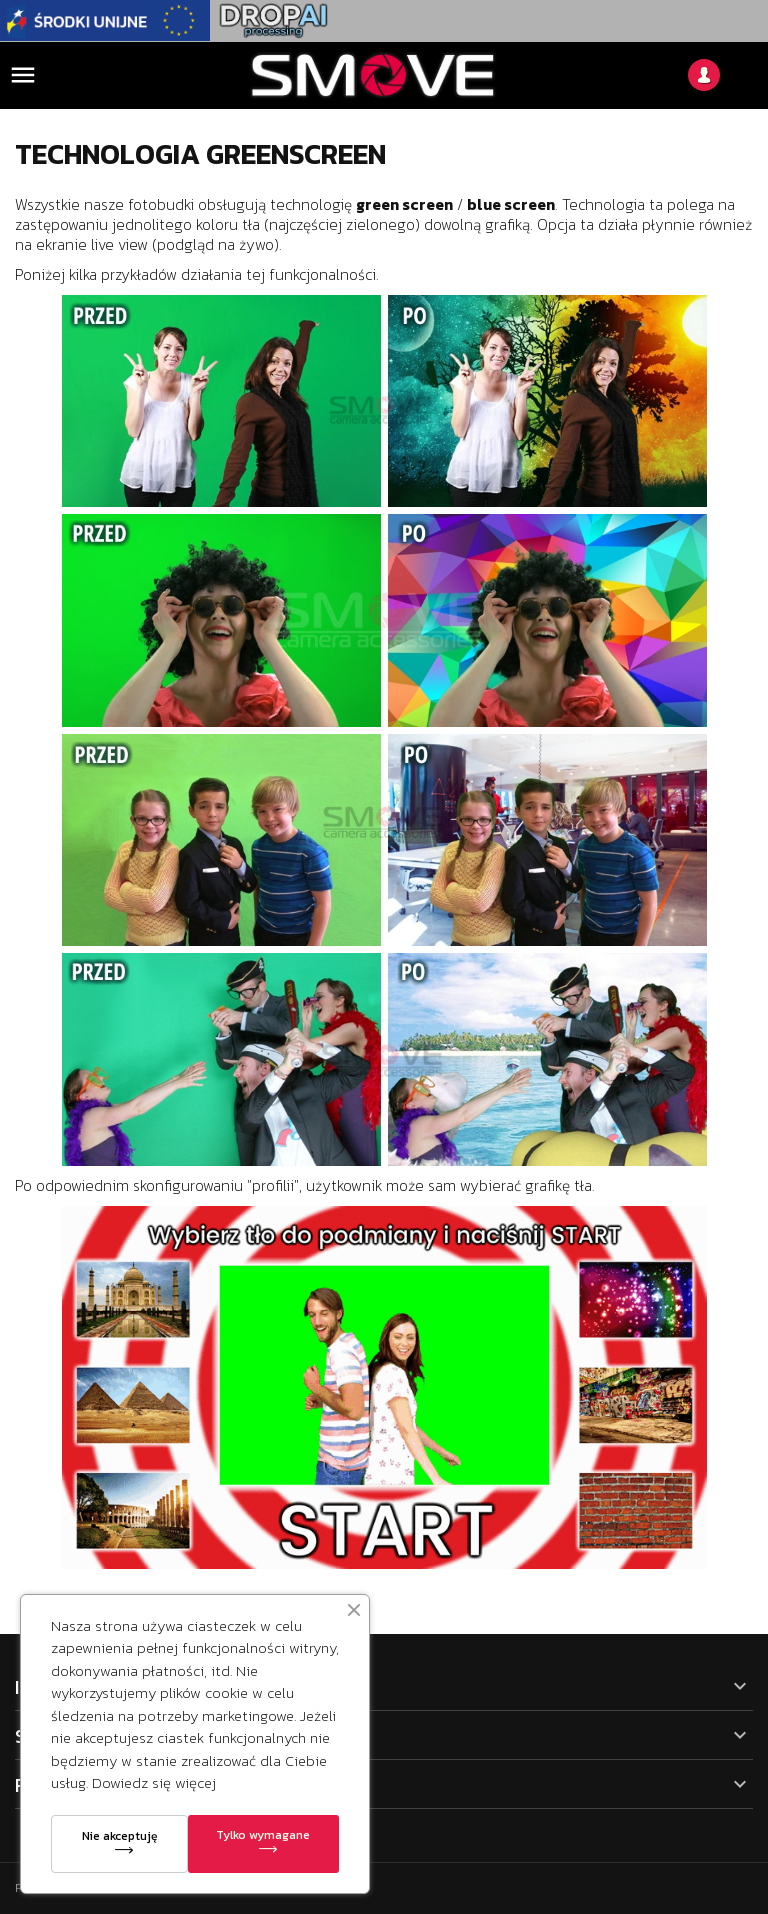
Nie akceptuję (119, 1836)
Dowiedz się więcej (154, 1782)
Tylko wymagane (263, 1835)
